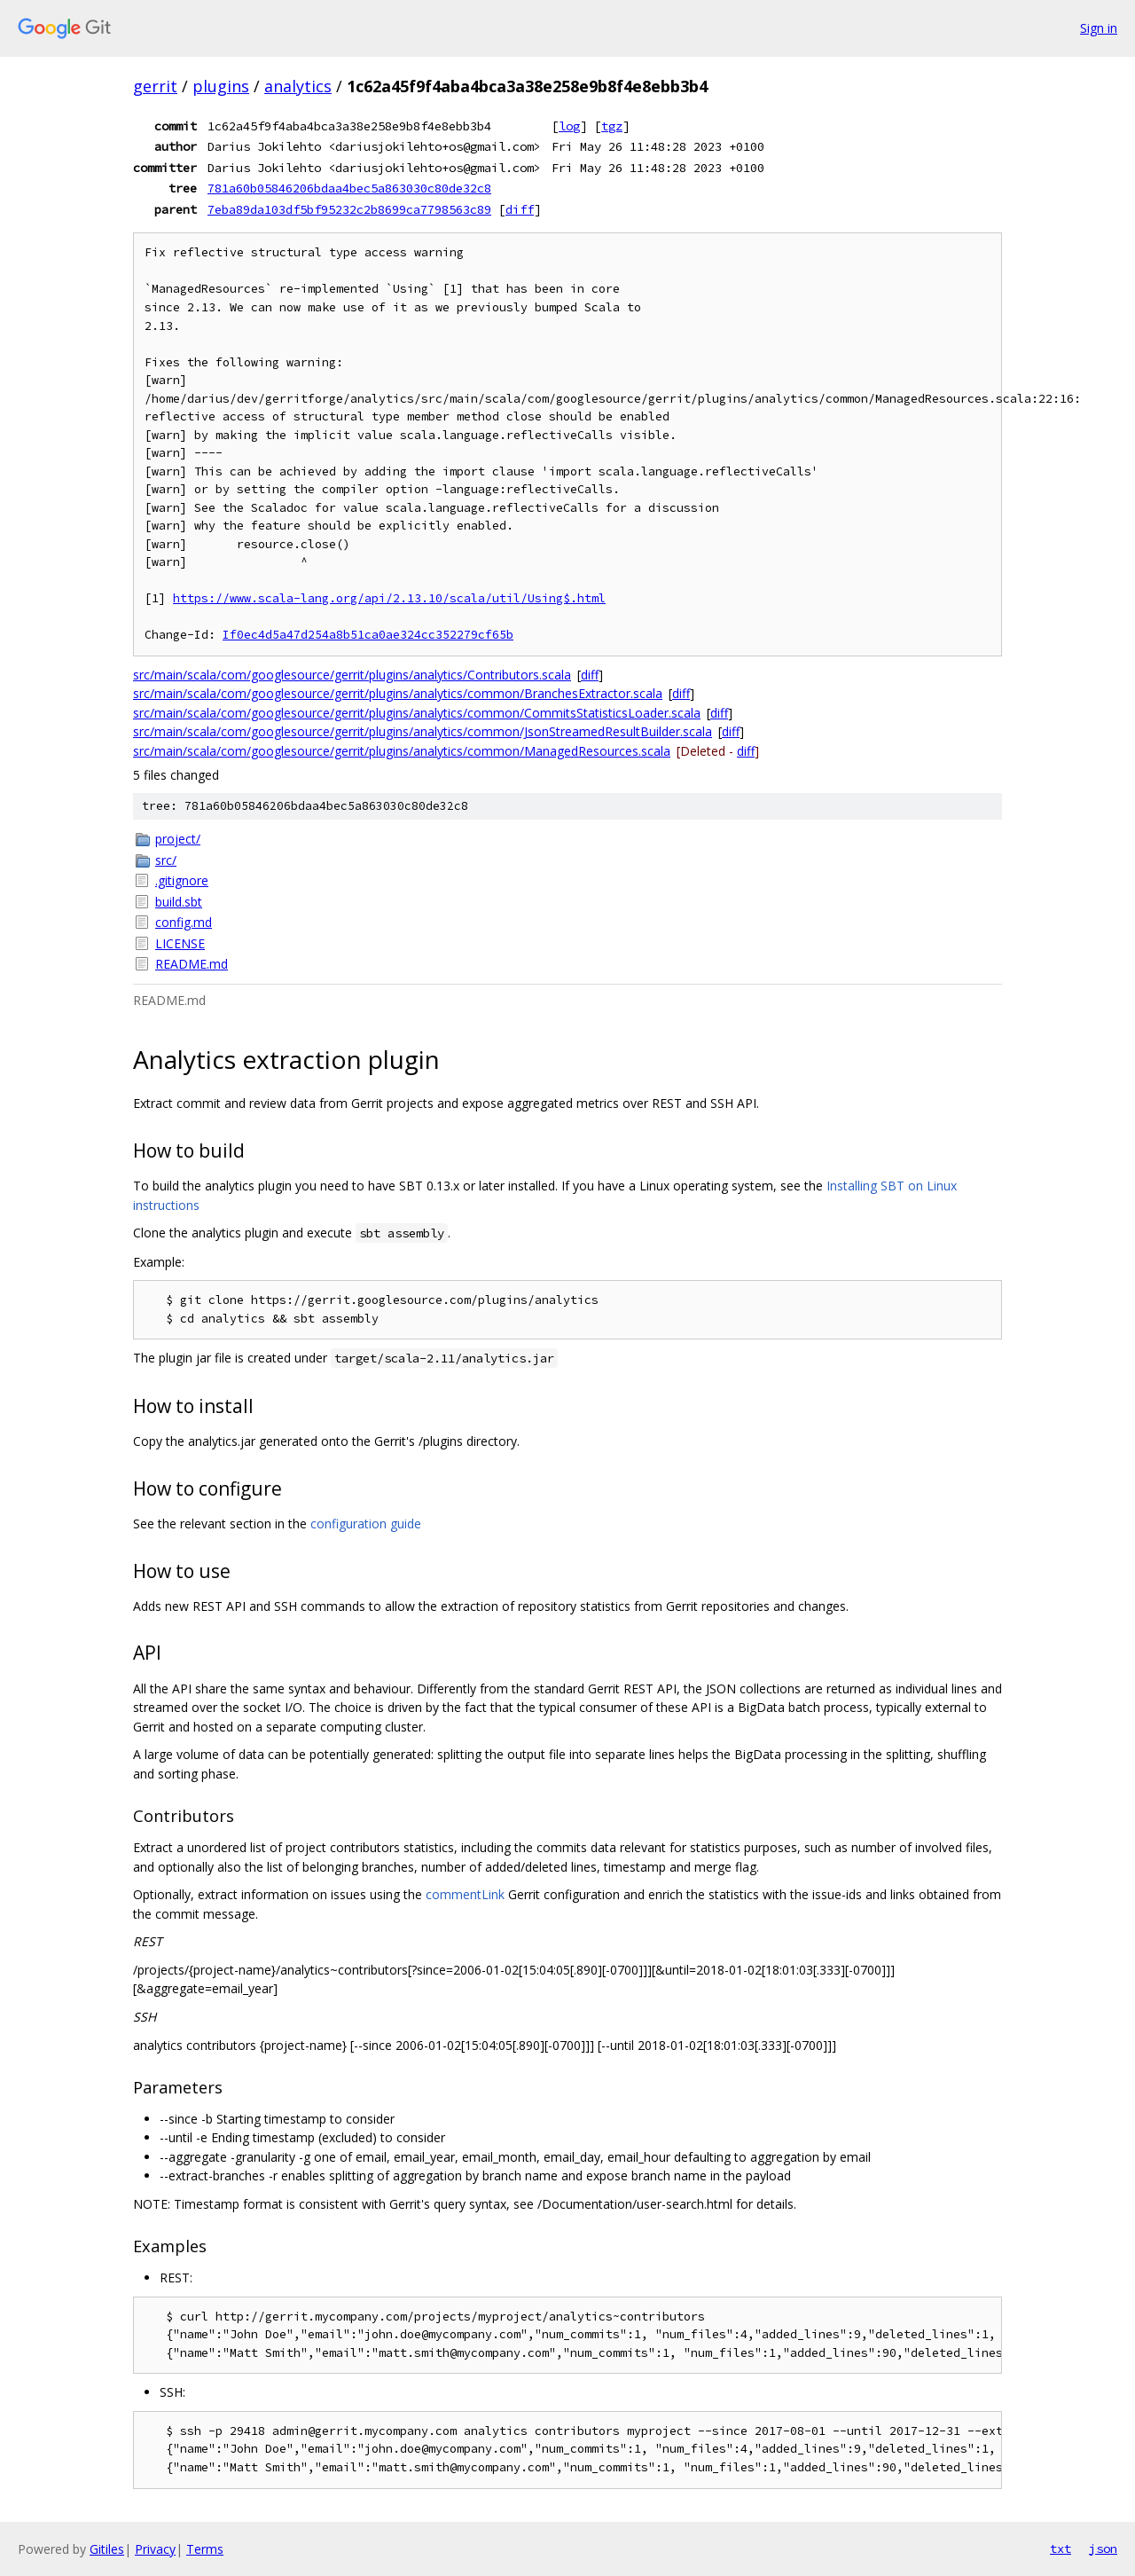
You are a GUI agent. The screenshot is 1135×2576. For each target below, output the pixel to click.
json (1103, 2548)
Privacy (155, 2549)
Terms (204, 2549)
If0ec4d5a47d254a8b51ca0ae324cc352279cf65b (368, 634)
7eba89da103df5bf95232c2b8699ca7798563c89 (349, 209)
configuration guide (365, 1523)
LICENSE (180, 943)
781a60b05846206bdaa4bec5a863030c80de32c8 (349, 188)
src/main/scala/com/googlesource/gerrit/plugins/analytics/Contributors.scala (352, 674)
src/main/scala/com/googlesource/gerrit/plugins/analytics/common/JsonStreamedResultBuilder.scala (422, 731)
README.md (191, 963)
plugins (220, 86)
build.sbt (178, 901)
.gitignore (181, 880)
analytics (298, 86)
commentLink (465, 1894)
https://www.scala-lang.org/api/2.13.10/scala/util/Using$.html (389, 598)
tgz (611, 126)
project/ (177, 838)
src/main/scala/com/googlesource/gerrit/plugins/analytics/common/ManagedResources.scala (401, 750)
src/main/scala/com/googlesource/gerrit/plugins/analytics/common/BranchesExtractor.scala (397, 693)
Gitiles (107, 2549)
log (569, 126)
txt (1060, 2548)
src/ (165, 860)
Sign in (1098, 28)
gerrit (155, 86)
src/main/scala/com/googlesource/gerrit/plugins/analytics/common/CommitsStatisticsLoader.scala (417, 712)
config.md (183, 922)
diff (519, 209)
